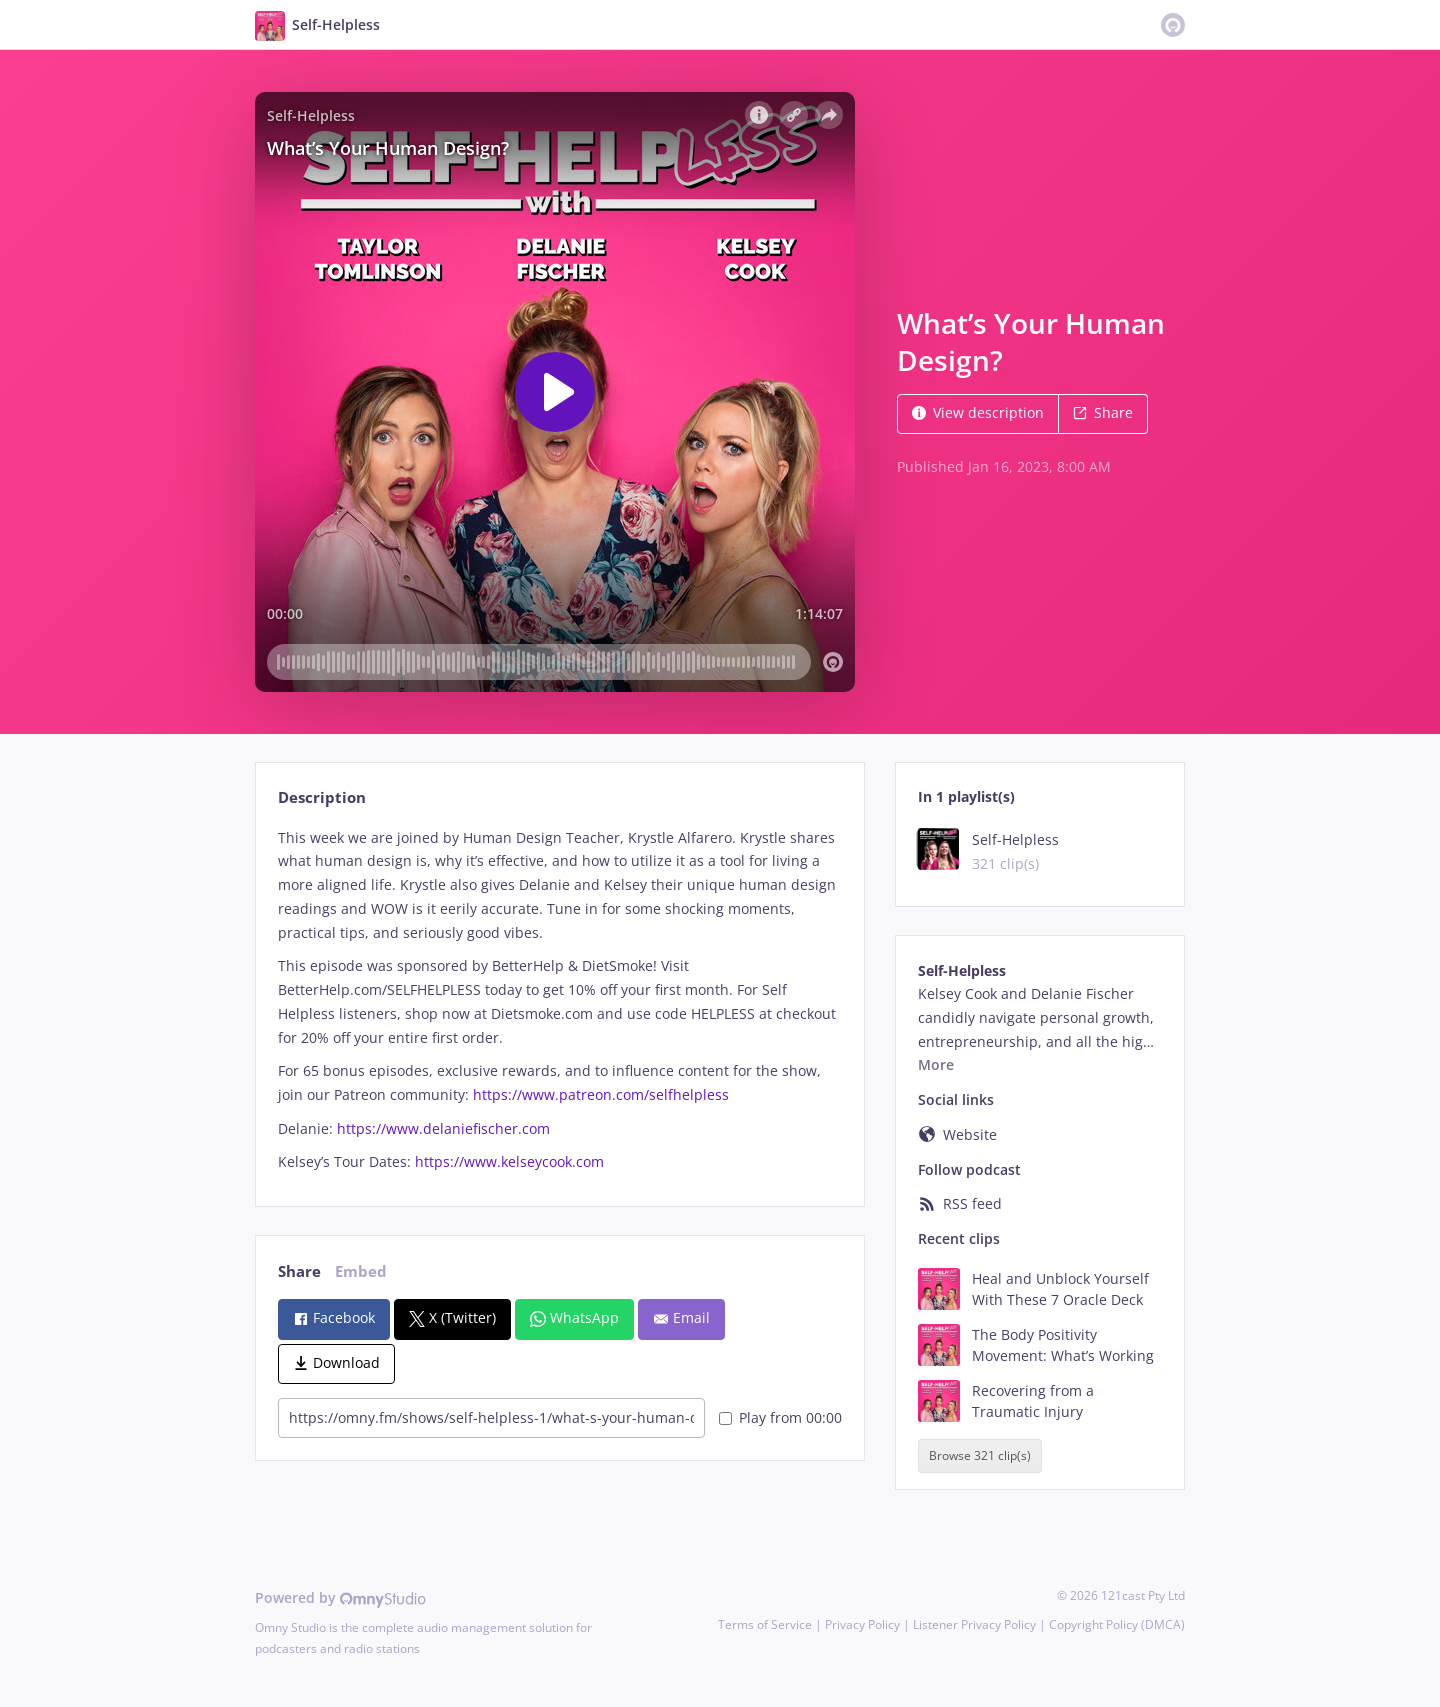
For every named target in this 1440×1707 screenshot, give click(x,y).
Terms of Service (765, 1624)
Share (1103, 412)
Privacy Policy (862, 1624)
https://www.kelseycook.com (509, 1161)
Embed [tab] (361, 1271)
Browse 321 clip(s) (980, 1455)
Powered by (340, 1597)
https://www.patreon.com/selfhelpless (601, 1094)
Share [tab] (299, 1271)
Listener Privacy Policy (974, 1624)
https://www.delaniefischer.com (443, 1128)
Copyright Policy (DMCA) (1117, 1624)
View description (978, 412)
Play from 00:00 (780, 1417)
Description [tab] (322, 797)
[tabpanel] (559, 1000)
